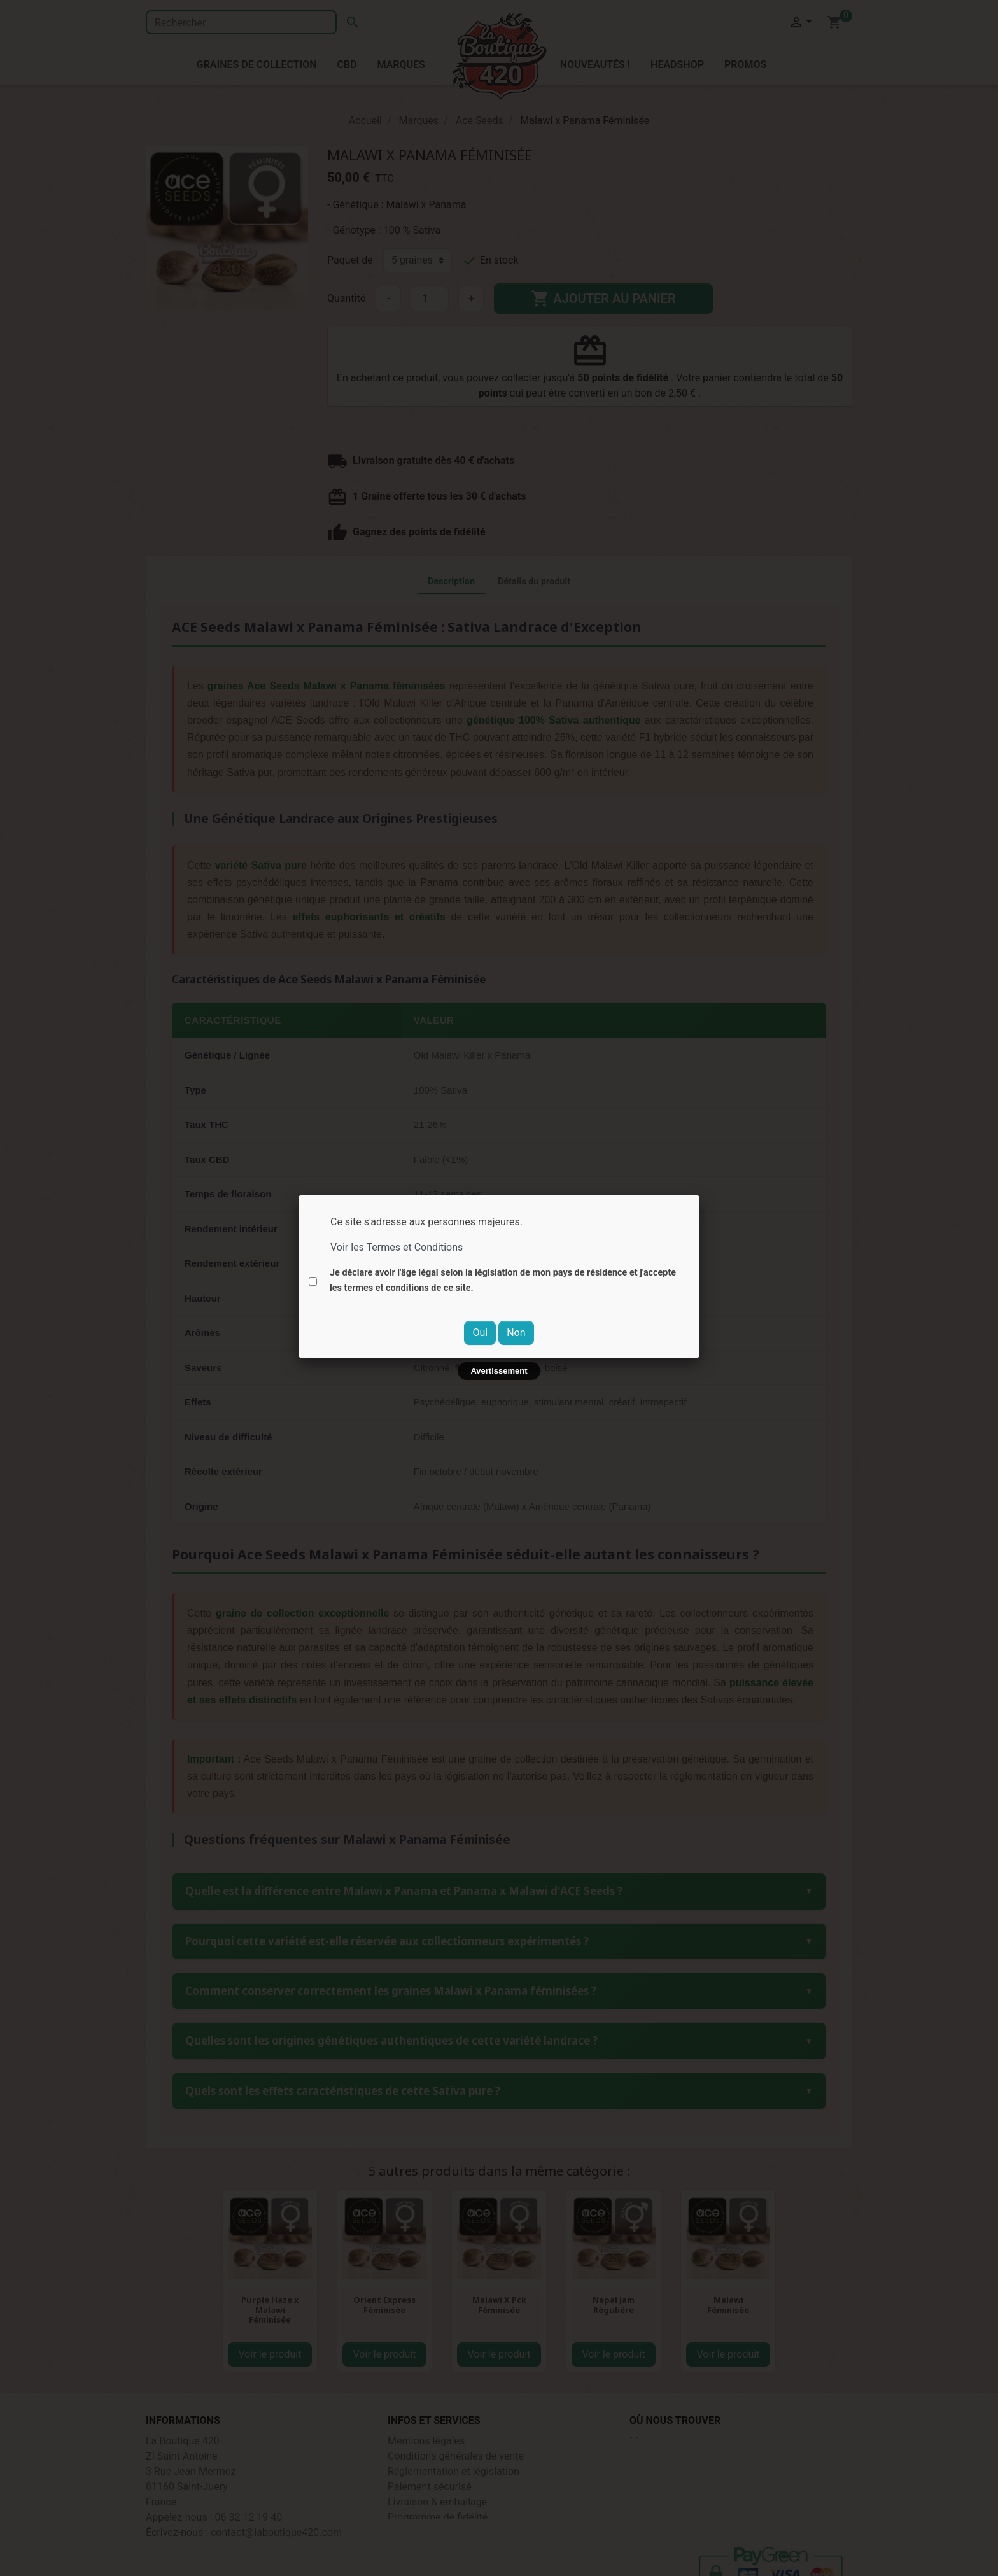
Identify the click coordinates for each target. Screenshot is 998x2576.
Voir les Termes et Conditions (396, 1247)
